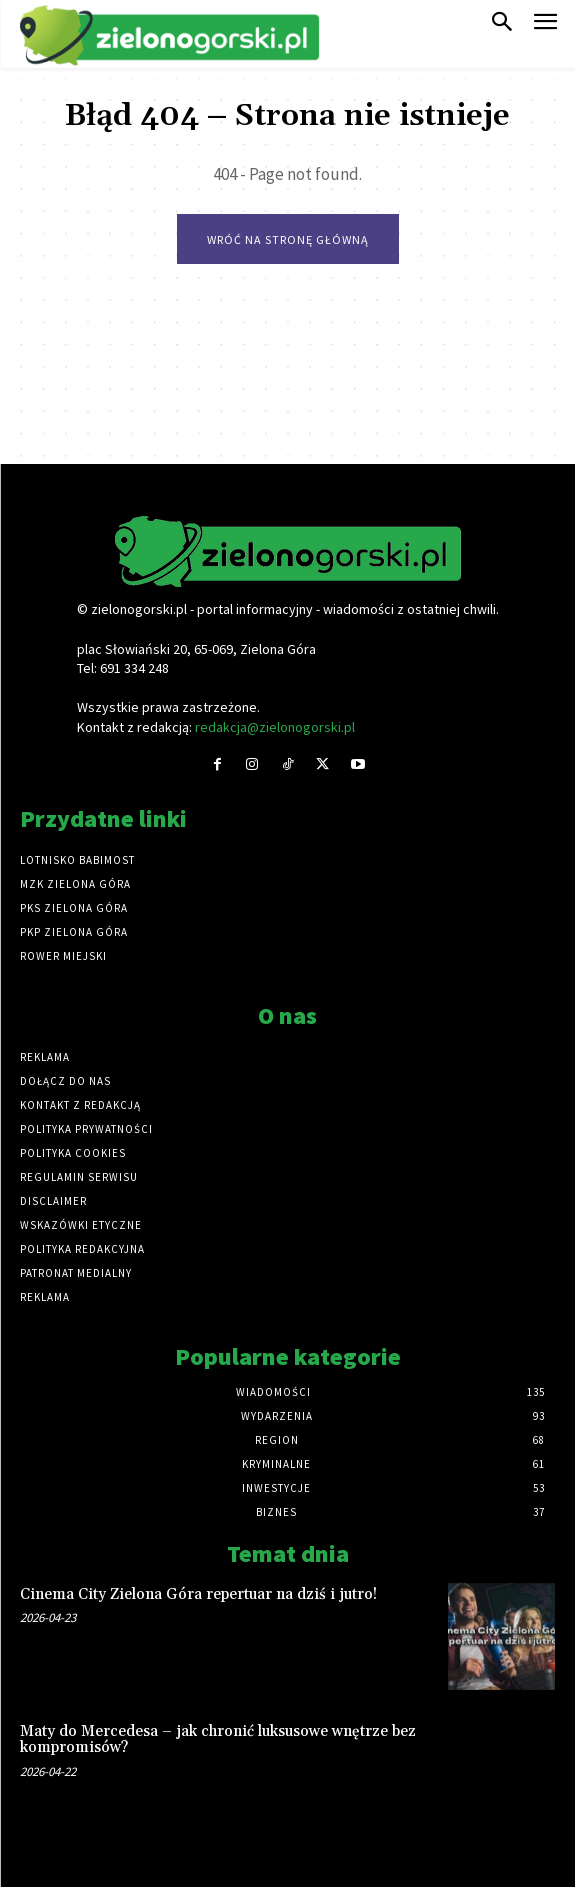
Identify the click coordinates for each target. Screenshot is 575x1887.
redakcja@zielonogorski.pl (275, 727)
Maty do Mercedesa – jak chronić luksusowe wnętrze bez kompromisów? (218, 1740)
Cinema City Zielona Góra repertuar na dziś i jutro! (198, 1594)
